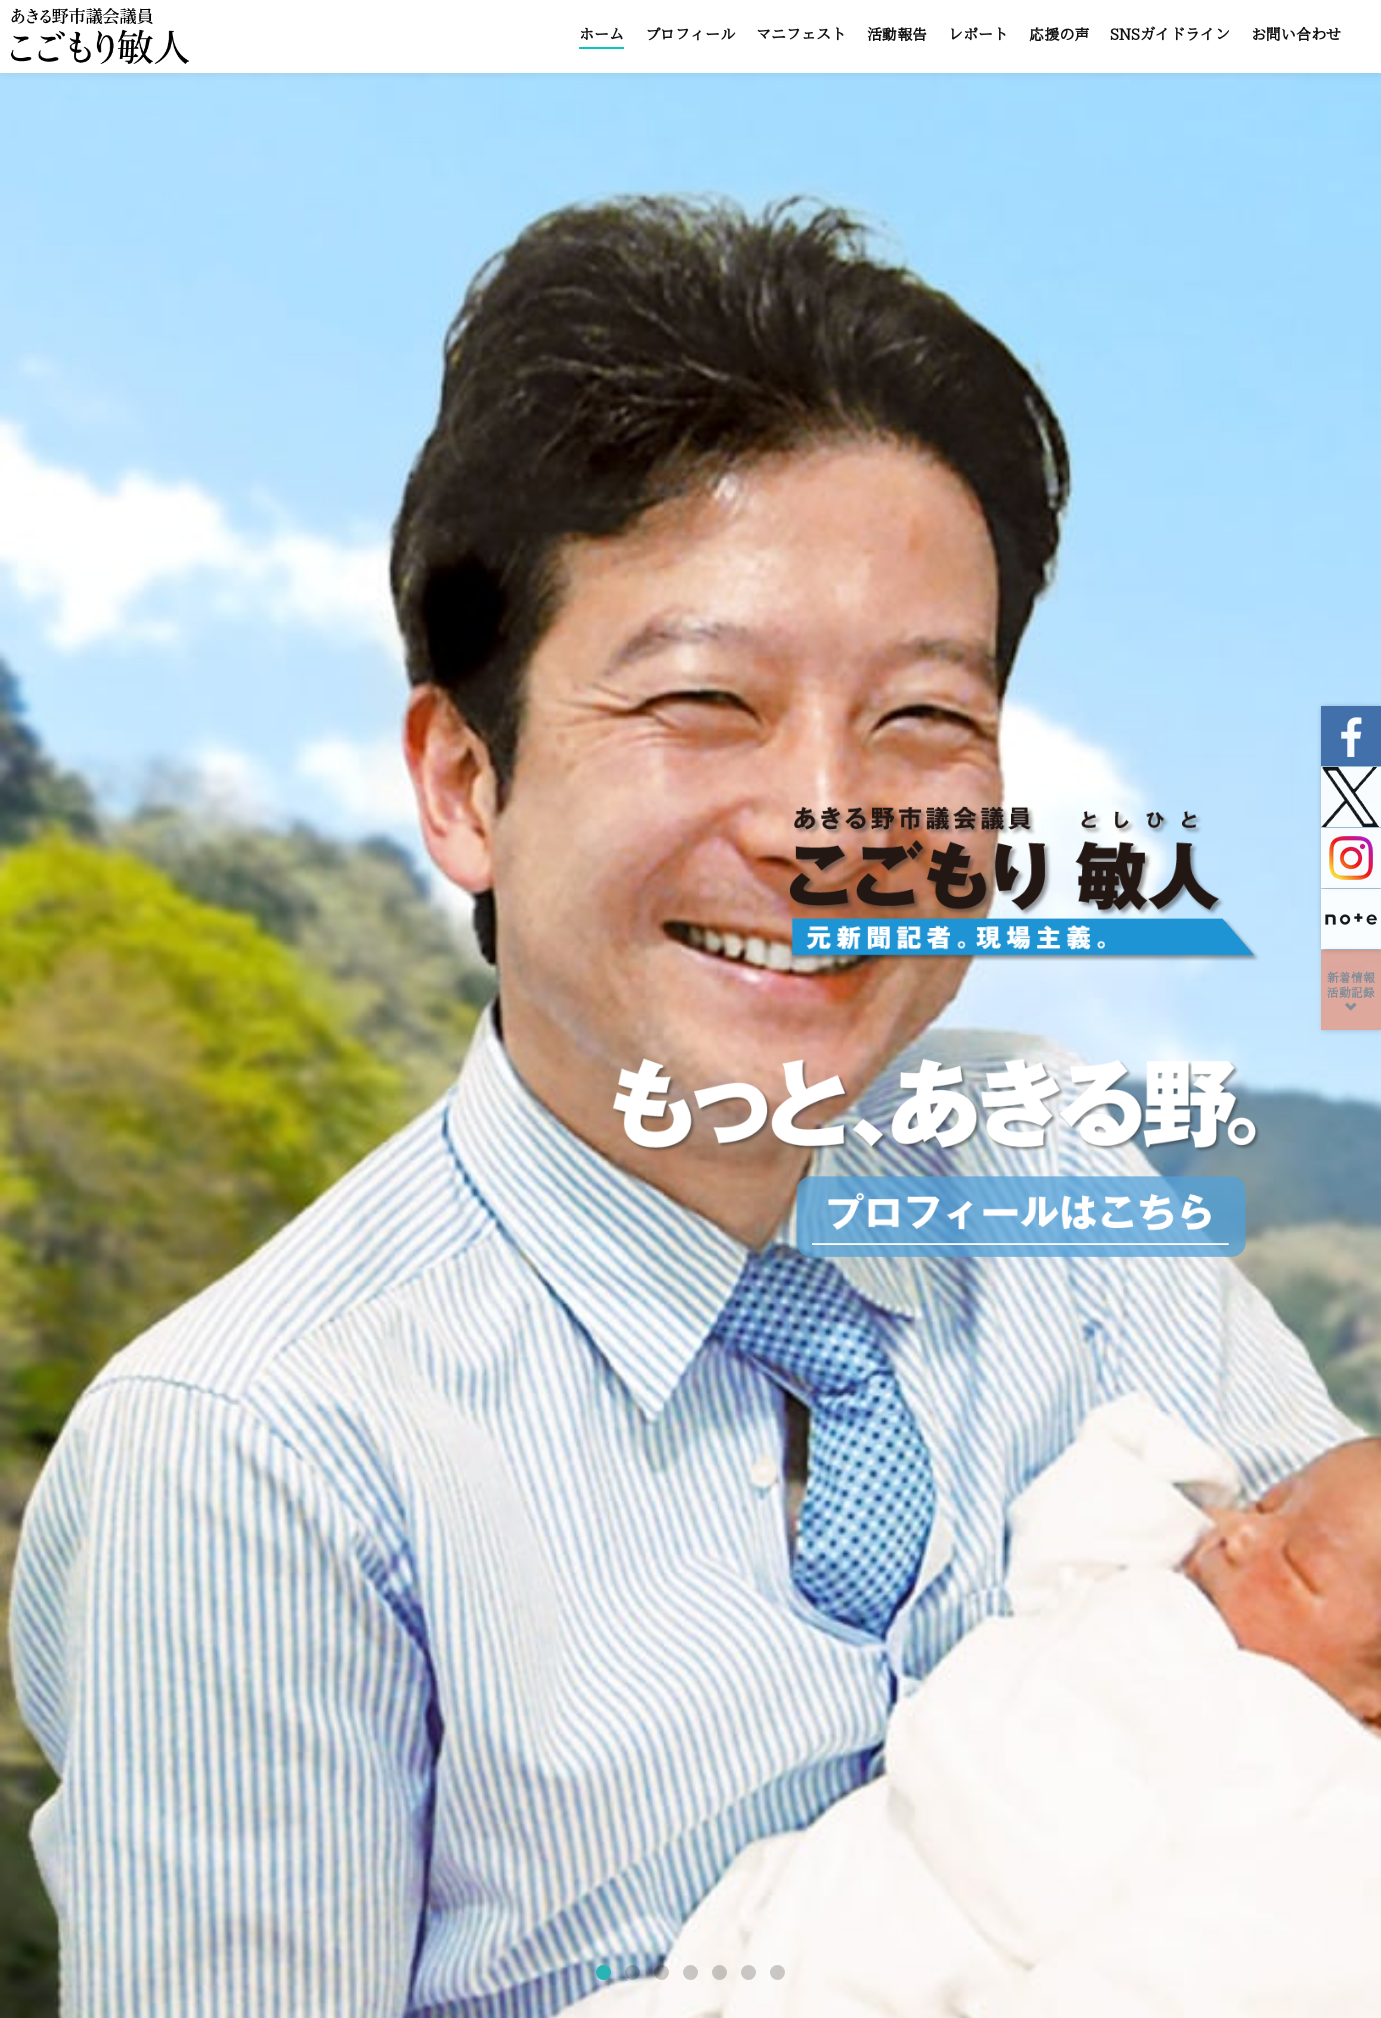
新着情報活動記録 (1351, 993)
